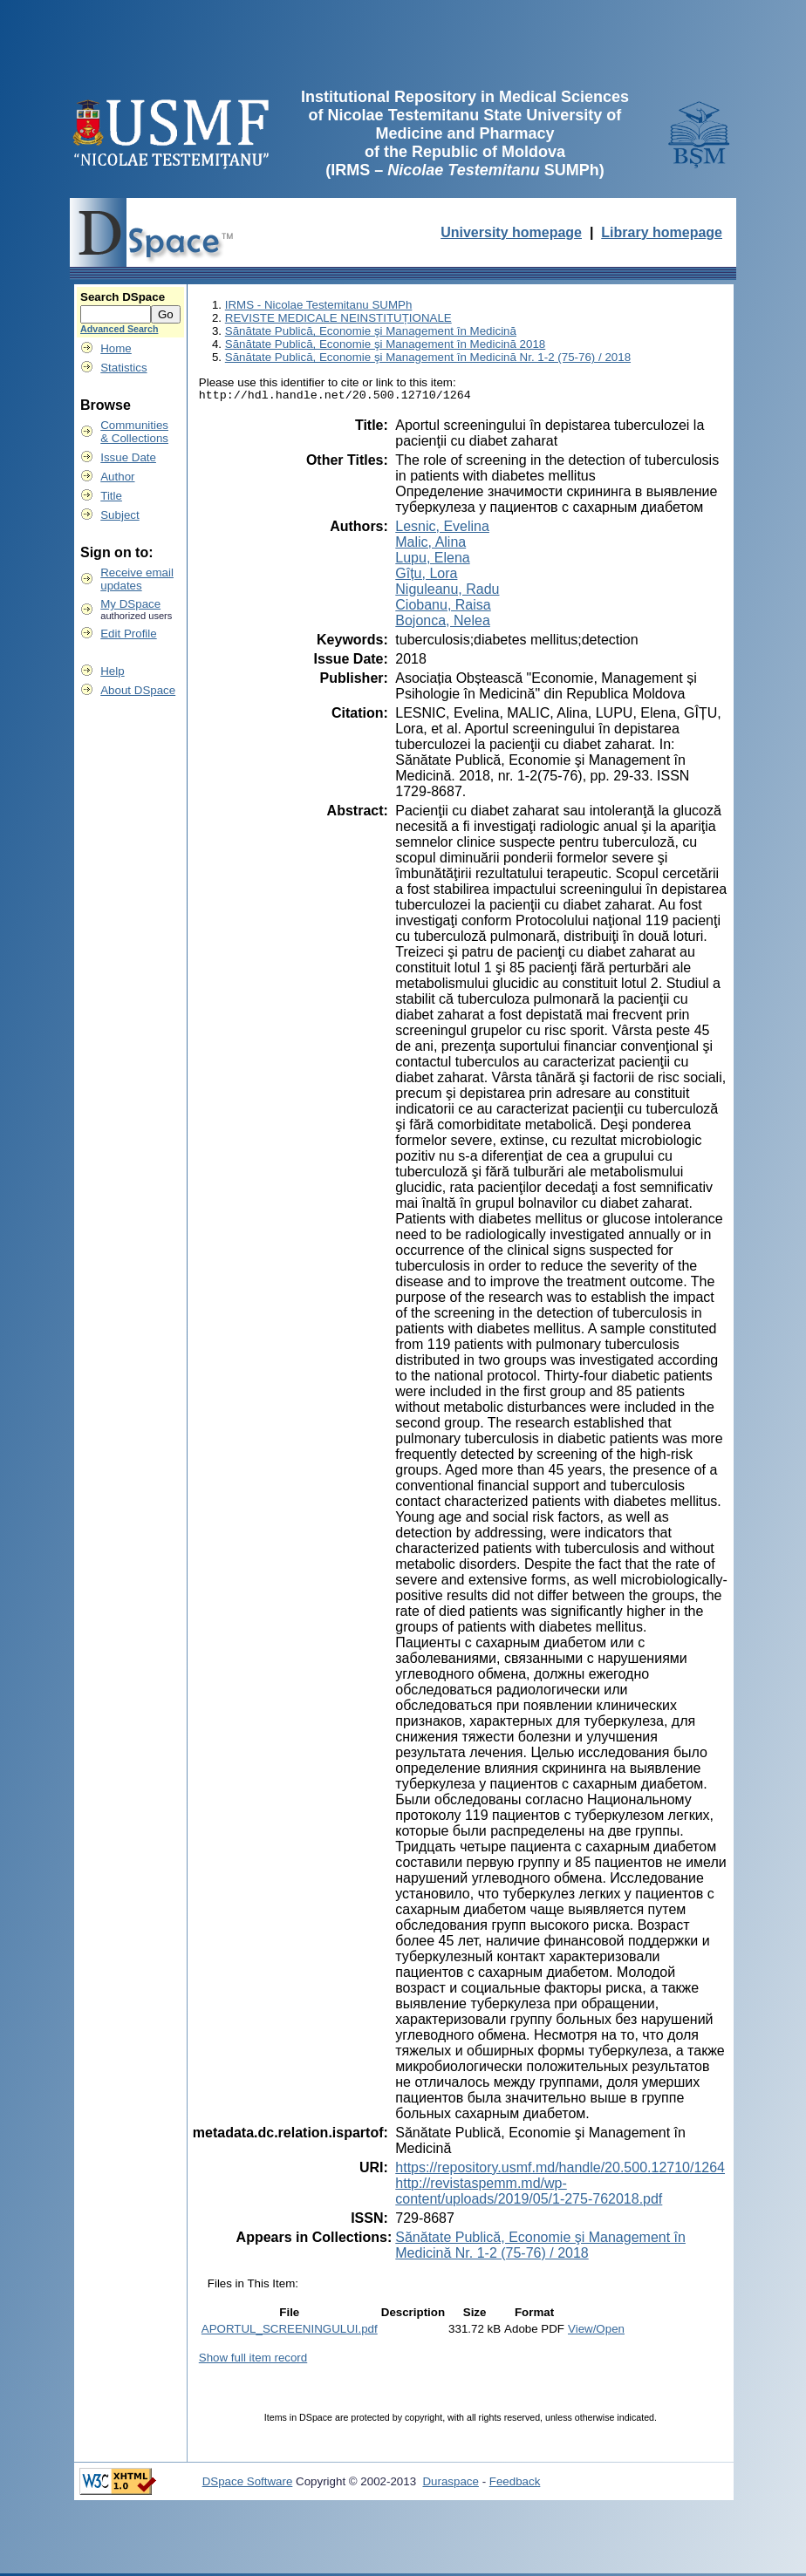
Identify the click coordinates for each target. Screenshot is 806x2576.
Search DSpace (122, 296)
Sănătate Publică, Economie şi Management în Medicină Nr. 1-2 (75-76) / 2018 (428, 357)
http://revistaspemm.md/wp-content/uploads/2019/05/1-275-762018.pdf (528, 2193)
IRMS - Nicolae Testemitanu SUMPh (319, 304)
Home (116, 348)
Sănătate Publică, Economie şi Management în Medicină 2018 (385, 344)
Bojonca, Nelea (442, 623)
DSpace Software (247, 2484)
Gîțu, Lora (426, 576)
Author (117, 476)
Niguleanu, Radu (447, 591)
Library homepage (661, 232)
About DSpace (137, 690)
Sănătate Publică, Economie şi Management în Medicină (370, 330)
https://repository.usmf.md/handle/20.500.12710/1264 (560, 2170)
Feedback (515, 2484)
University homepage (511, 232)
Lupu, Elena (432, 560)
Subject (119, 514)
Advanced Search (119, 329)
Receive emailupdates (137, 579)
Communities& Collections (134, 432)
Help (112, 671)
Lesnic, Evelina (442, 528)
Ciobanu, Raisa (442, 607)
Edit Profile (128, 633)
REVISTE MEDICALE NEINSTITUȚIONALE (338, 317)
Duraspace (450, 2484)
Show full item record (253, 2360)
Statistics (123, 367)
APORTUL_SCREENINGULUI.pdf (290, 2331)
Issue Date (128, 457)
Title (111, 495)
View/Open (596, 2331)
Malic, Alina (430, 544)
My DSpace (130, 603)
